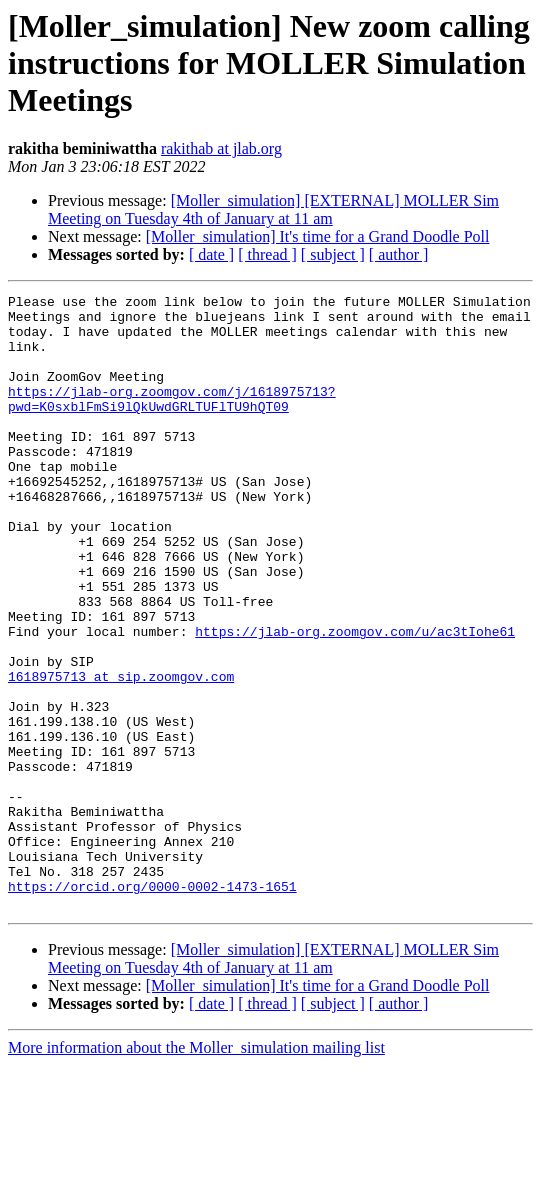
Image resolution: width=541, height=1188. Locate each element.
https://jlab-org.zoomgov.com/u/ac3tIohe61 (355, 700)
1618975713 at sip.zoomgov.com (121, 754)
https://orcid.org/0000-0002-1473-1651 (152, 1006)
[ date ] (211, 254)
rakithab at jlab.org (221, 148)
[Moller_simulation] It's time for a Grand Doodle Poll (318, 236)
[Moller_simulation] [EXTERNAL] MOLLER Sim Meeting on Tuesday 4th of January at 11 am (273, 209)
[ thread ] (267, 254)
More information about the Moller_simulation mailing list (196, 1170)
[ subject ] (333, 254)
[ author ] (399, 254)
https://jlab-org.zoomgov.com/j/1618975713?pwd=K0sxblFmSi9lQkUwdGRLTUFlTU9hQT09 (172, 421)
